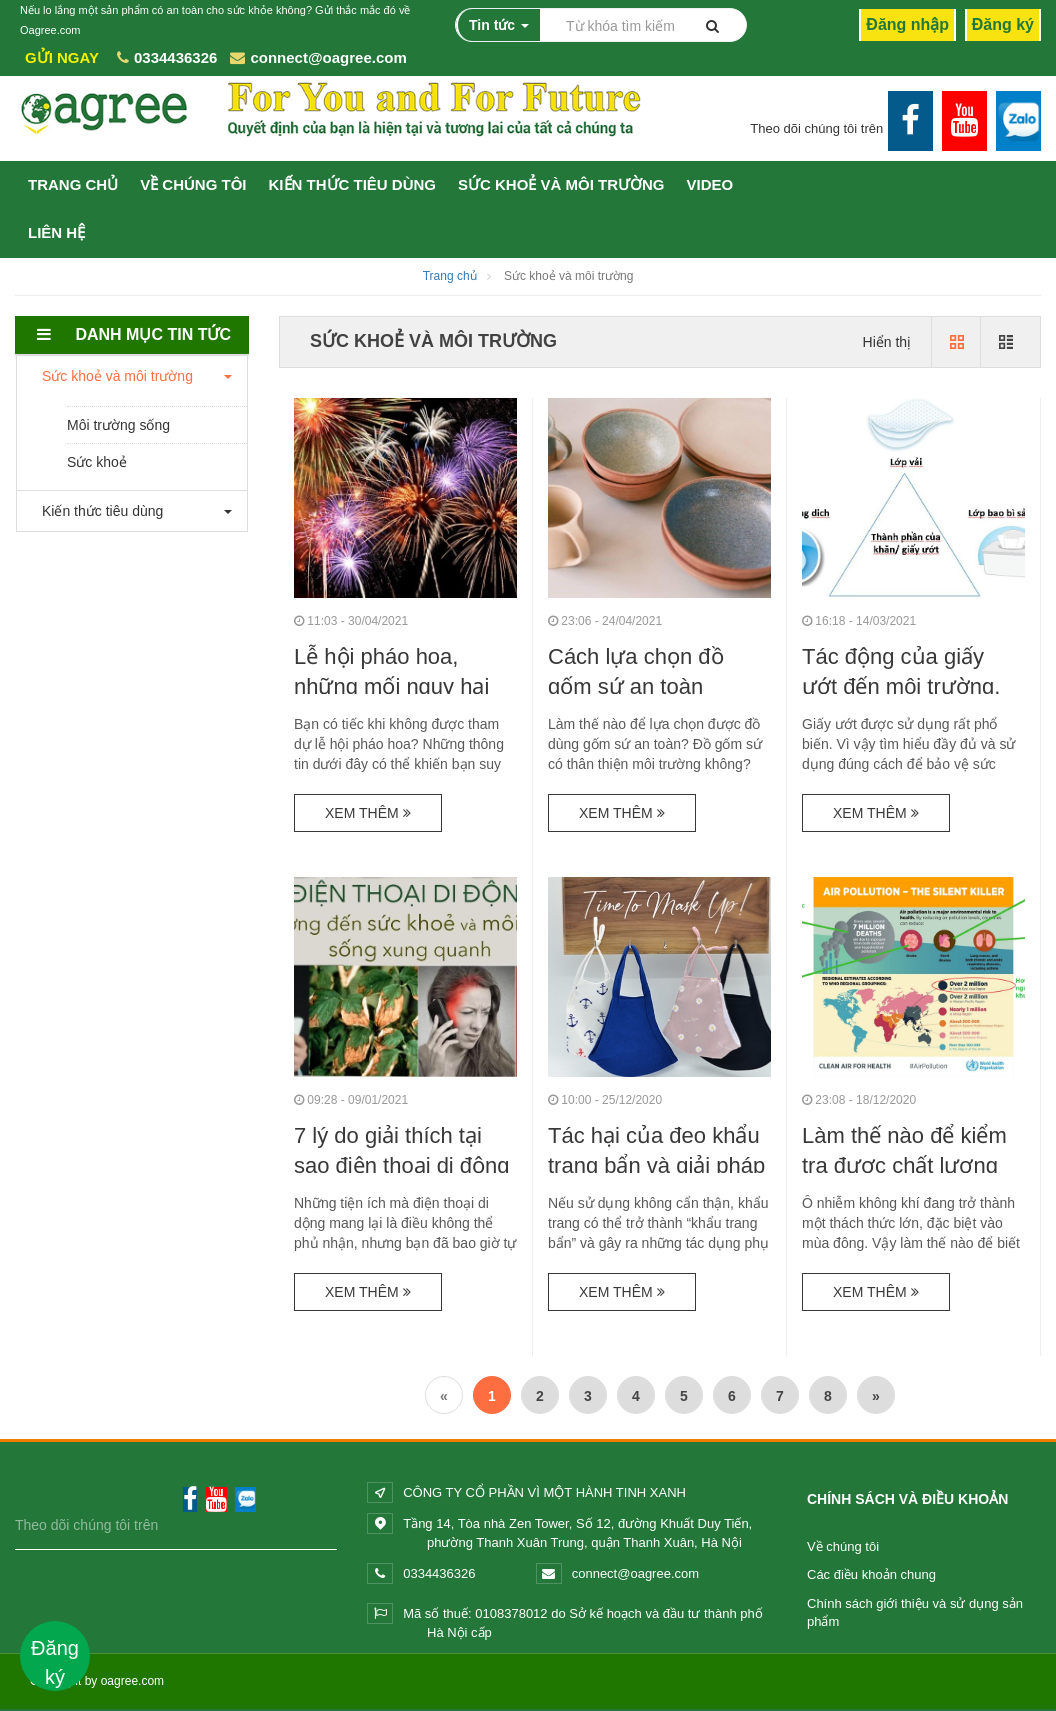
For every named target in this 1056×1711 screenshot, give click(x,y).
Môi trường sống (118, 425)
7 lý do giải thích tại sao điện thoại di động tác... (402, 1163)
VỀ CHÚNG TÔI (193, 184)
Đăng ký (1003, 24)
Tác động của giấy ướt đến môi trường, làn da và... (901, 684)
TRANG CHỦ (73, 184)
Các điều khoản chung (871, 1574)
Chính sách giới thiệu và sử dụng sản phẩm (915, 1613)
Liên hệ (56, 232)
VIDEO (710, 184)
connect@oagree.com (328, 57)
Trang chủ (450, 276)
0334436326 (175, 57)
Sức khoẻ (97, 462)
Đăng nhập (907, 24)
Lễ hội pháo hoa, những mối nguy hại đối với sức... (391, 686)
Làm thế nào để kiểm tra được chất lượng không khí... (904, 1163)
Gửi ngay (62, 57)
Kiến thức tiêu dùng (353, 184)
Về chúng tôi (843, 1546)
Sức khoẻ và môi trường (561, 184)
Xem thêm (368, 813)
